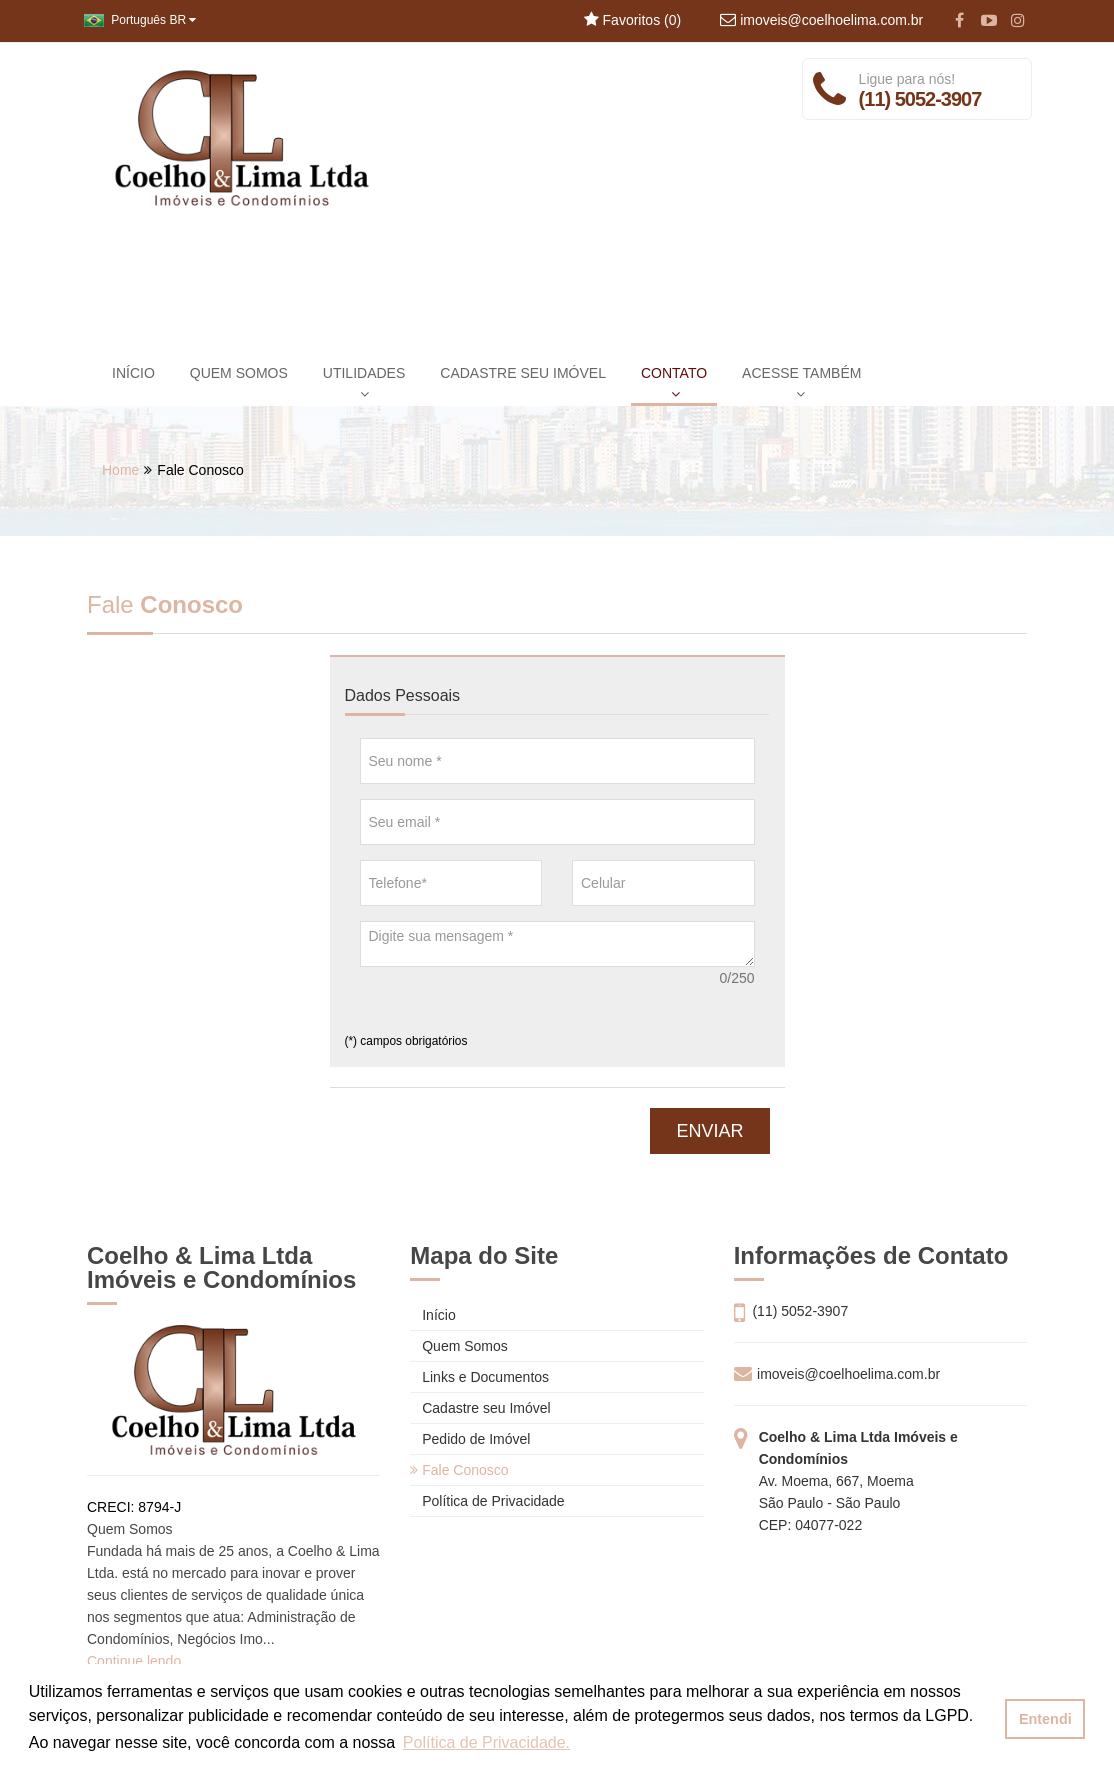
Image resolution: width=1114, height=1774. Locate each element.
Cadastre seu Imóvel (480, 1408)
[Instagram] (1017, 21)
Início (432, 1315)
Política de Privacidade (487, 1501)
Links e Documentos (479, 1377)
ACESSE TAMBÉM (801, 383)
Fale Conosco (459, 1470)
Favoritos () (632, 20)
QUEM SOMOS (239, 373)
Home (120, 470)
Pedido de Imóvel (470, 1439)
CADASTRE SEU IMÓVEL (523, 373)
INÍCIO (133, 373)
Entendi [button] (1045, 1719)
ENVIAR (709, 1131)
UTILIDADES (364, 383)
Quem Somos (458, 1346)
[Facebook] (959, 21)
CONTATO (674, 383)
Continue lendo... (140, 1661)
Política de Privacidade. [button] (486, 1742)
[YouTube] (988, 21)
